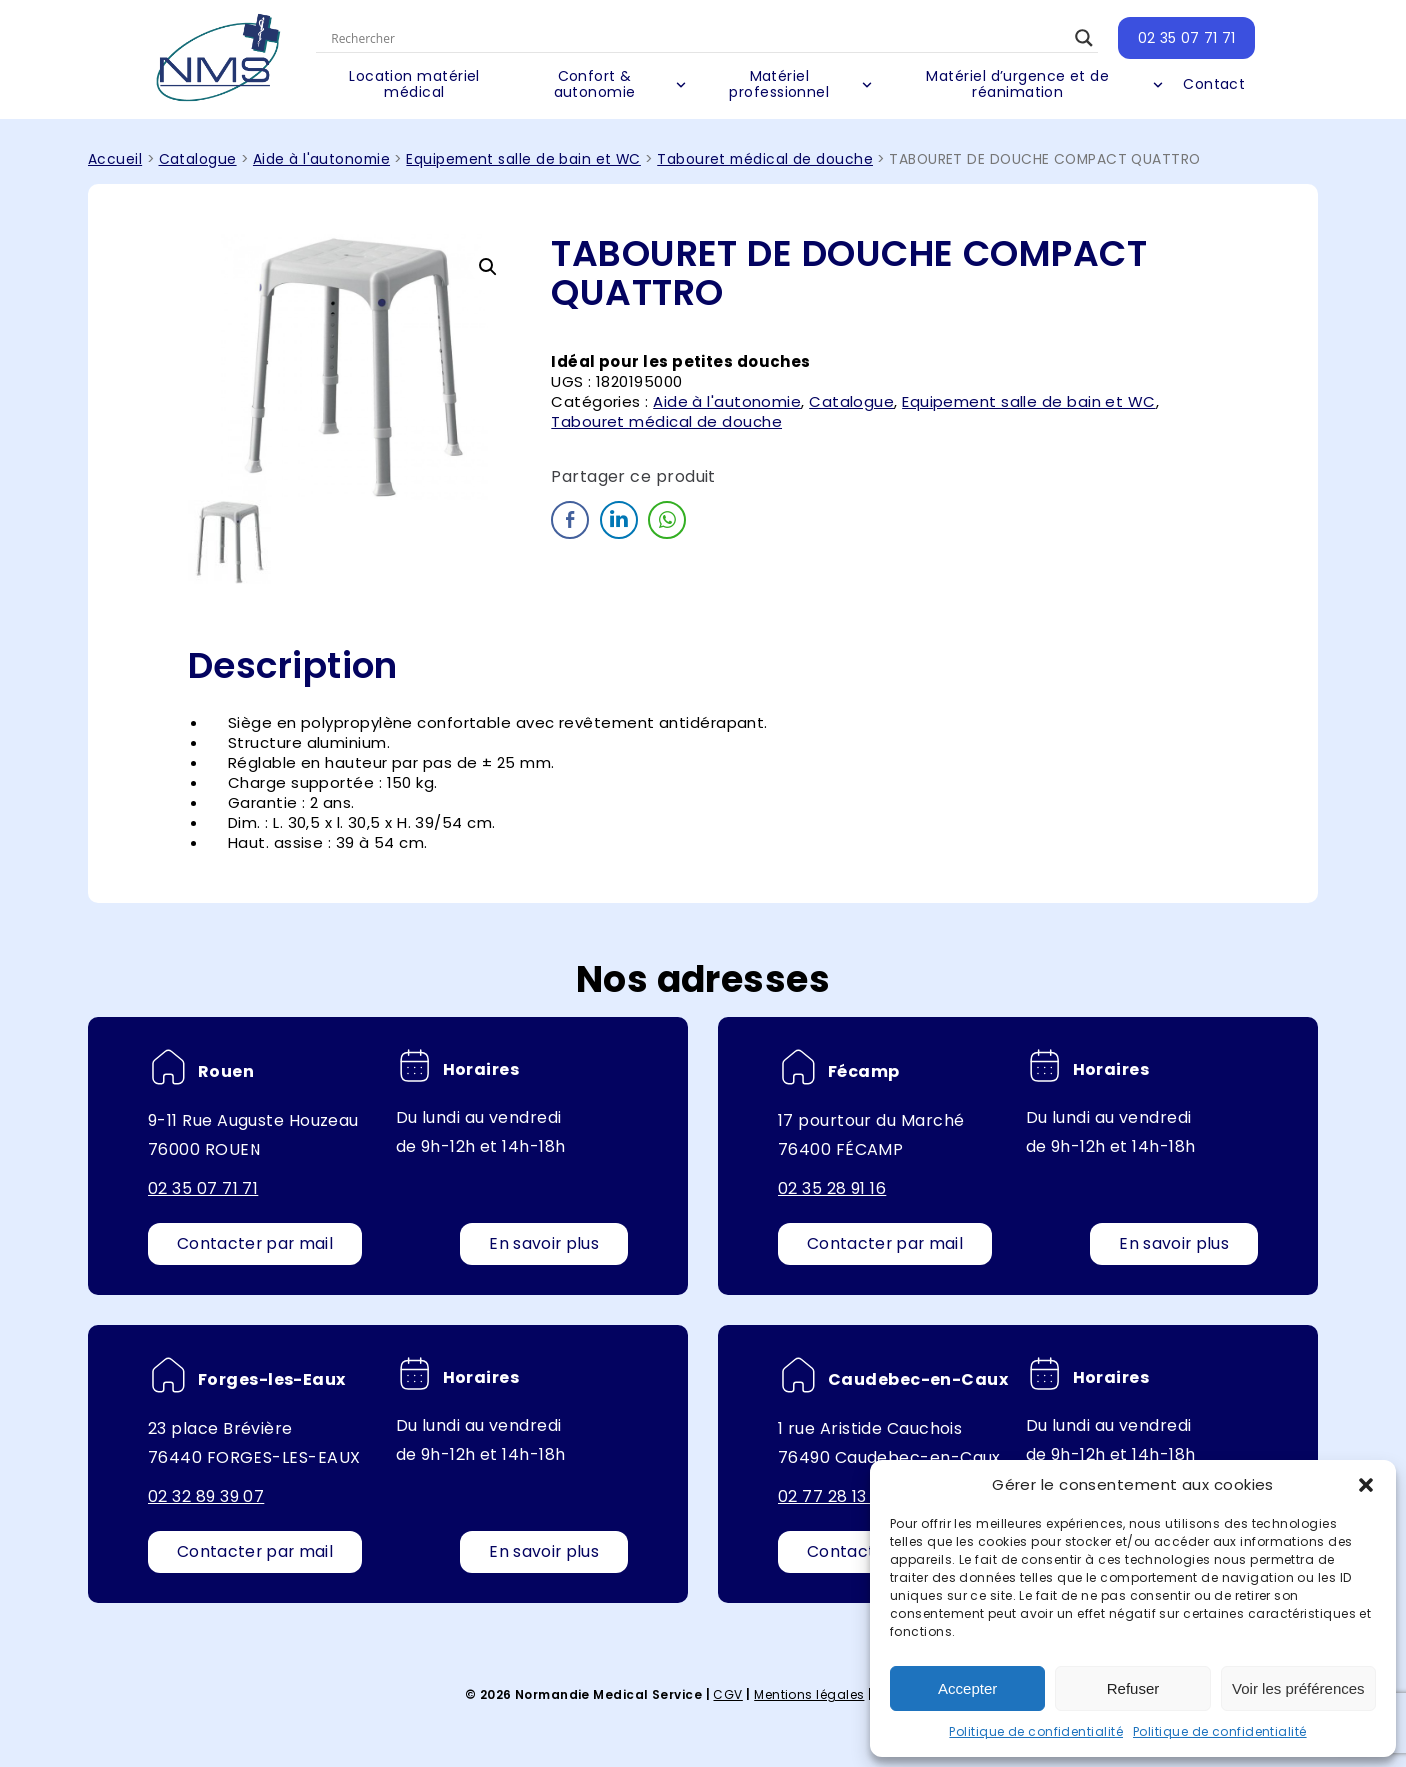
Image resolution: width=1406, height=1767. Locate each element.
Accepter (967, 1688)
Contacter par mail (257, 1243)
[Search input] (699, 39)
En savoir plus (543, 1243)
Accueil (115, 159)
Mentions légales (809, 1694)
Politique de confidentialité (1036, 1731)
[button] (1366, 1485)
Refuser (1133, 1688)
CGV (727, 1694)
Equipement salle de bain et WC (523, 159)
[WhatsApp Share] (667, 520)
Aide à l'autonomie (321, 159)
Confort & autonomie (599, 85)
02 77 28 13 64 (835, 1496)
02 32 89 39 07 (206, 1496)
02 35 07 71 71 (1179, 39)
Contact (1207, 85)
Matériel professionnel (780, 85)
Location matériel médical (423, 85)
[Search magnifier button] (1077, 39)
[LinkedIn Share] (619, 520)
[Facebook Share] (570, 520)
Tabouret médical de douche (765, 159)
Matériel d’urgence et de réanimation (1013, 85)
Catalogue (198, 159)
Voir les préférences (1298, 1688)
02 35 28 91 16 (832, 1188)
